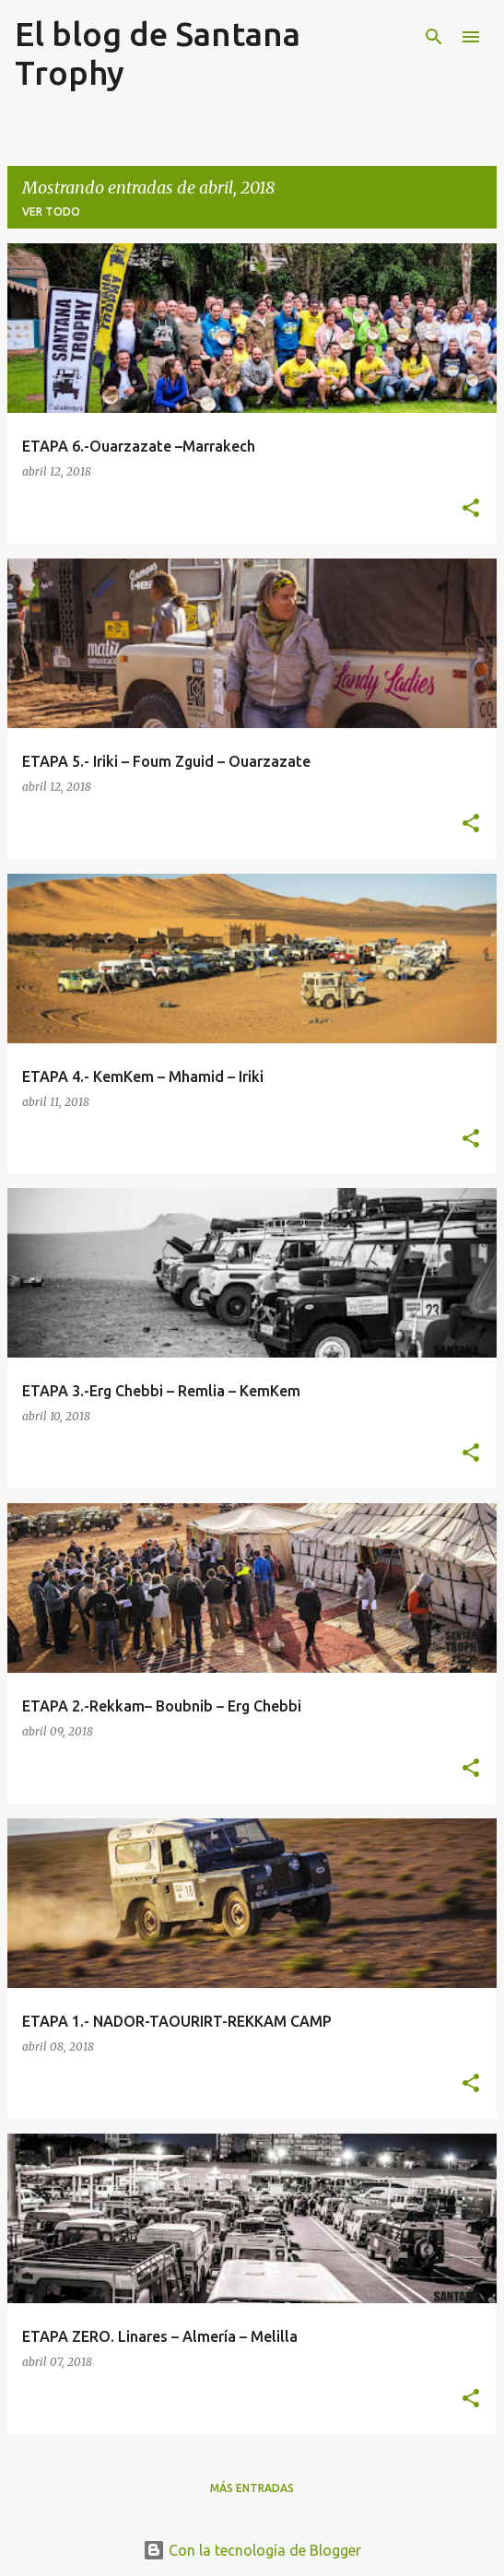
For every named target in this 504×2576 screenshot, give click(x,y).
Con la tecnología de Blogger (252, 2550)
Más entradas (252, 2488)
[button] (471, 509)
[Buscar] (434, 37)
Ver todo (51, 212)
